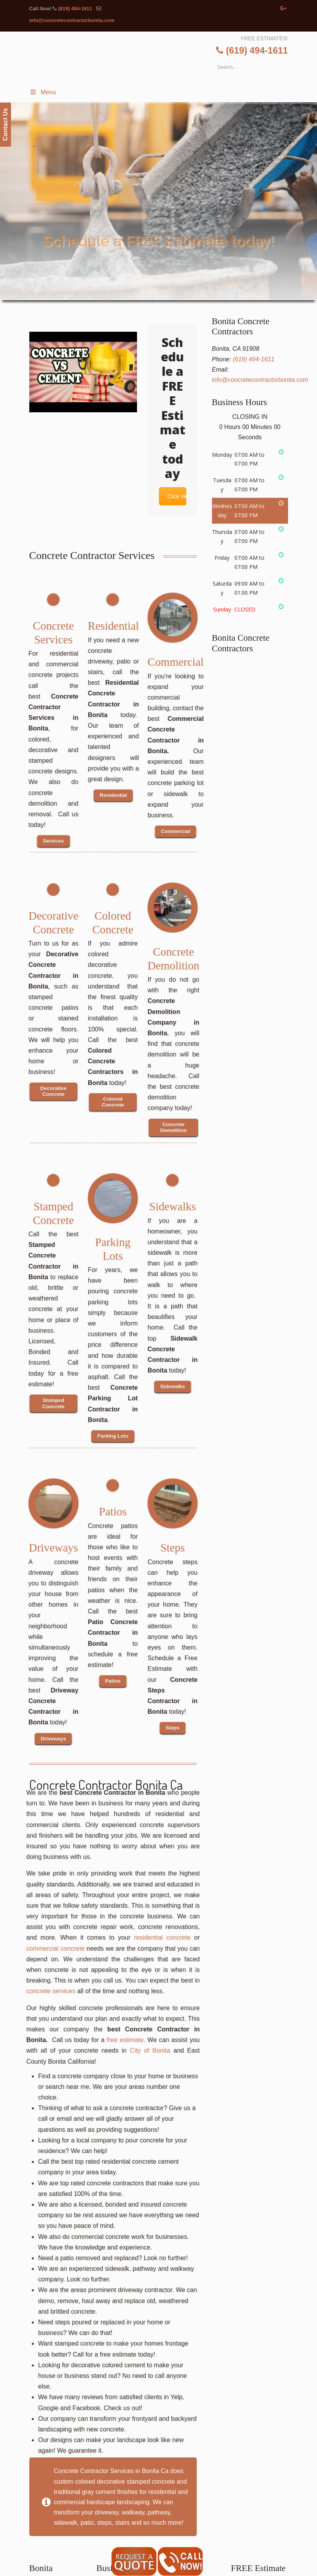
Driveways (53, 1545)
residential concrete (144, 2005)
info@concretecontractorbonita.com (72, 20)
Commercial (175, 659)
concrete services (73, 2038)
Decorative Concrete (53, 917)
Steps (172, 1545)
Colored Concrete (113, 917)
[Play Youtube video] (83, 372)
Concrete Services (53, 627)
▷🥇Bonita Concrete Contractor (165, 76)
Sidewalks (172, 1204)
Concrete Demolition (173, 953)
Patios (112, 1509)
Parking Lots (113, 1244)
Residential (113, 623)
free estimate (120, 2069)
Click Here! (175, 496)
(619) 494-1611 (75, 8)
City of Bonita (136, 2076)
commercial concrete (76, 2011)
